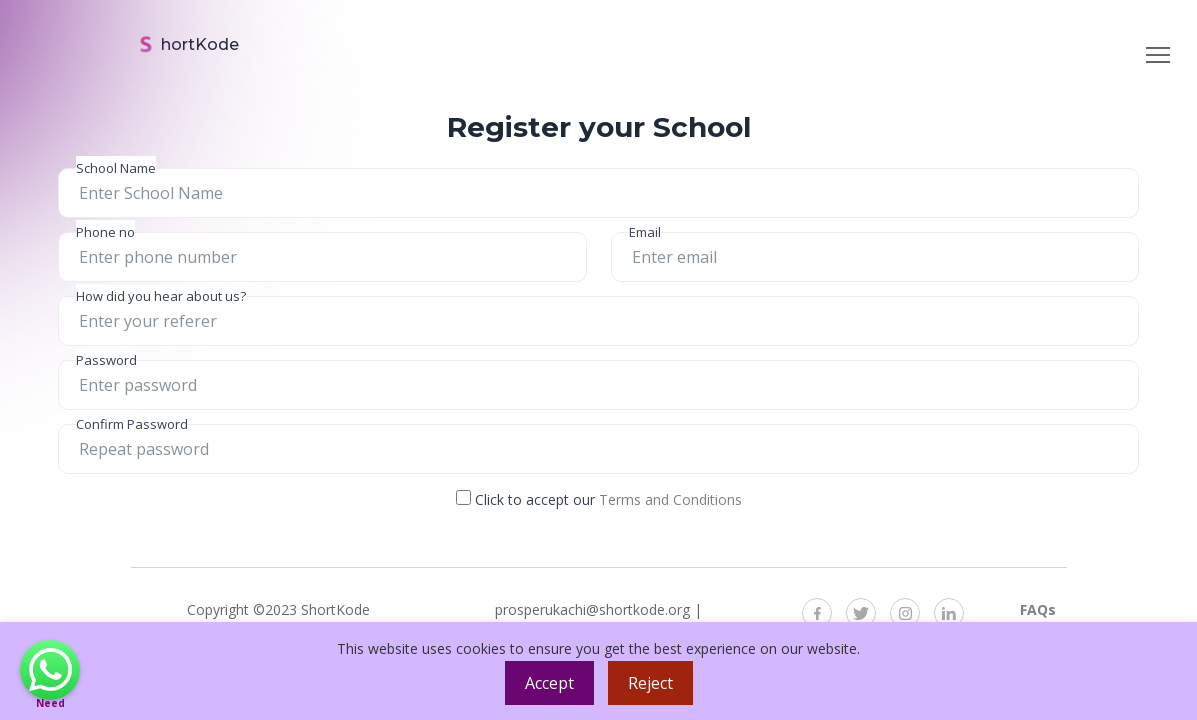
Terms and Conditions (670, 499)
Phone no (105, 232)
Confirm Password (132, 424)
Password (106, 360)
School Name (116, 168)
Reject (650, 683)
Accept (549, 683)
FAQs (1038, 609)
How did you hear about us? (161, 296)
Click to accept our (599, 499)
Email (645, 232)
